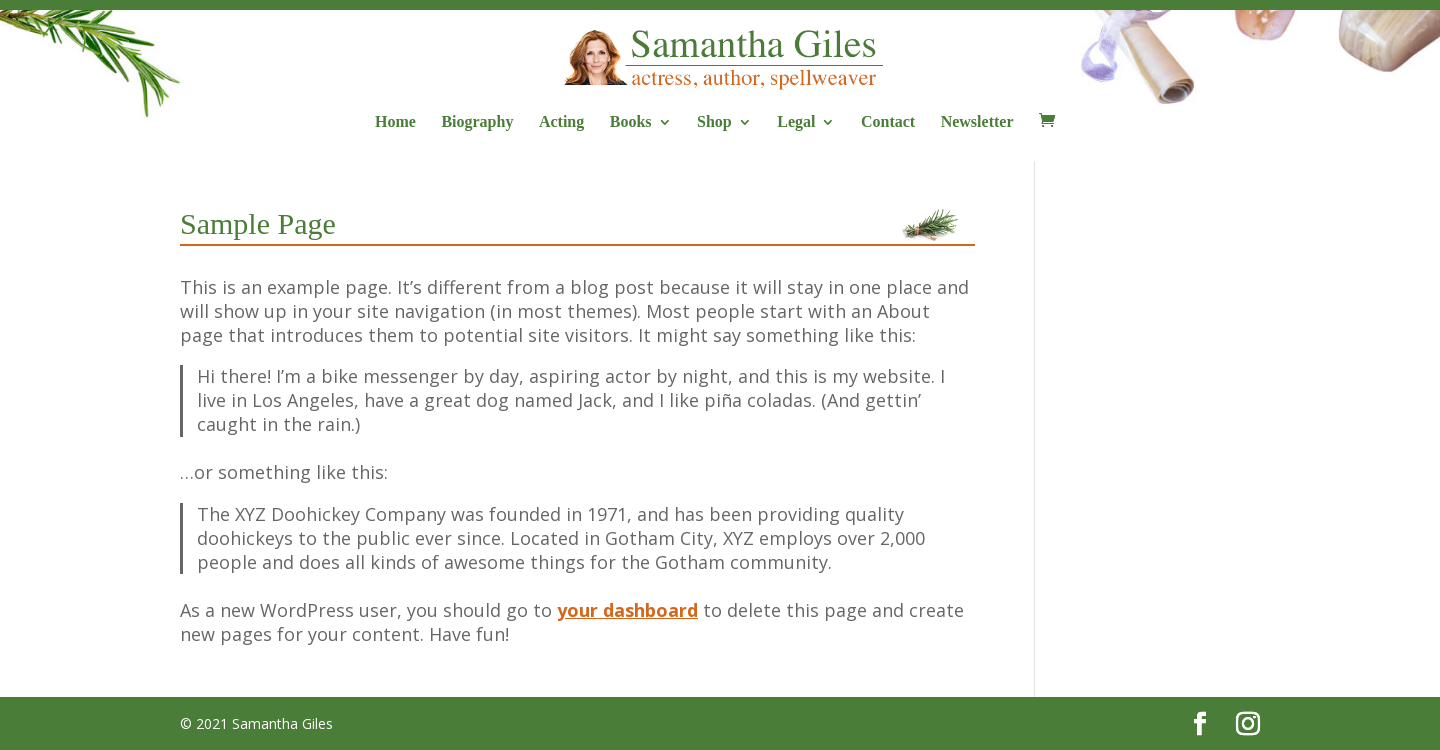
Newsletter (977, 122)
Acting (561, 122)
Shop (714, 122)
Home (395, 122)
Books (631, 122)
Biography (477, 122)
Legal (796, 122)
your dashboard (627, 610)
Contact (888, 122)
